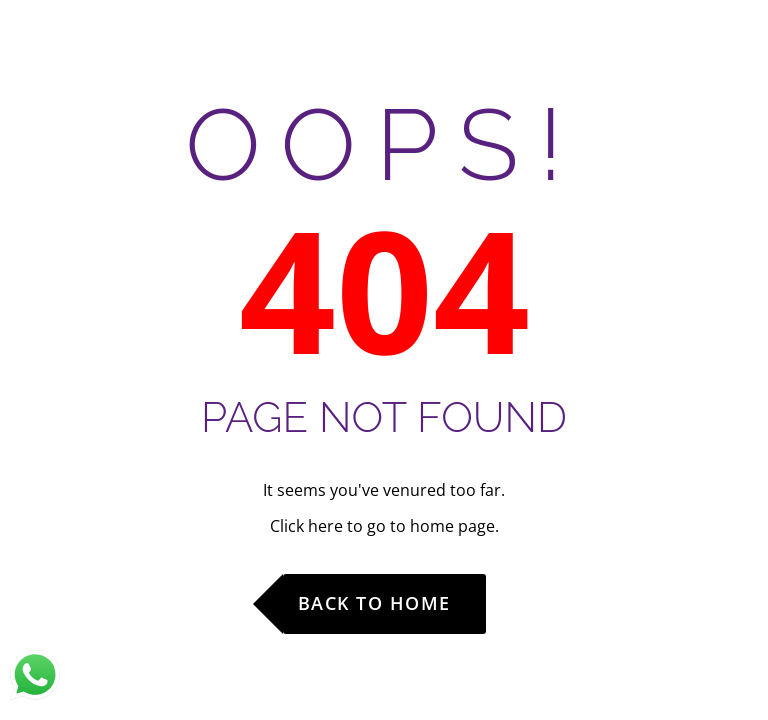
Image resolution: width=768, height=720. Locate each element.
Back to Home (374, 603)
